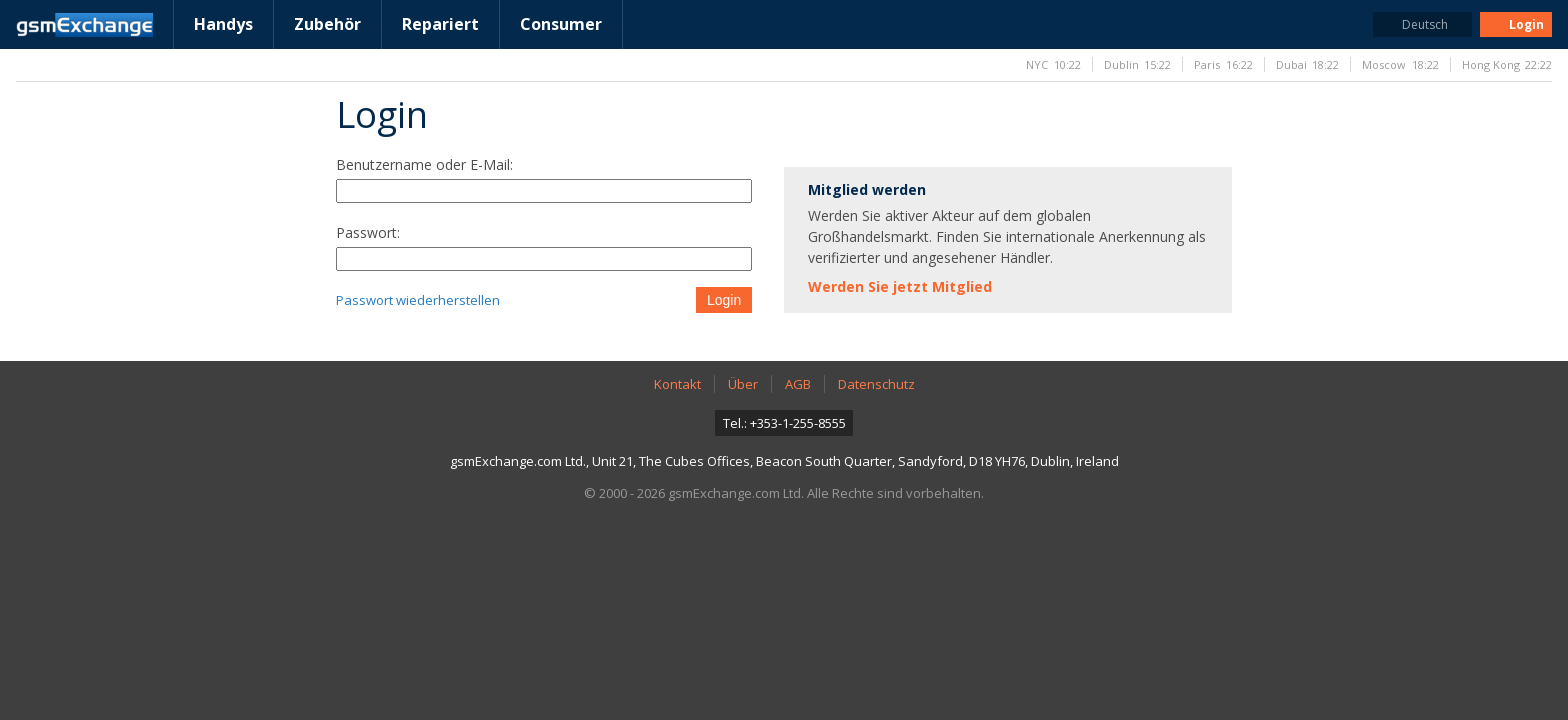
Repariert (440, 24)
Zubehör (327, 24)
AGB (798, 384)
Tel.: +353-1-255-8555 (784, 423)
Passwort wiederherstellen (418, 300)
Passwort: (368, 232)
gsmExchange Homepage (84, 25)
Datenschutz (876, 384)
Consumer (561, 24)
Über (743, 384)
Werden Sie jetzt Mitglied (900, 286)
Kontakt (677, 384)
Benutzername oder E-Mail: (424, 164)
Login (724, 300)
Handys (223, 24)
